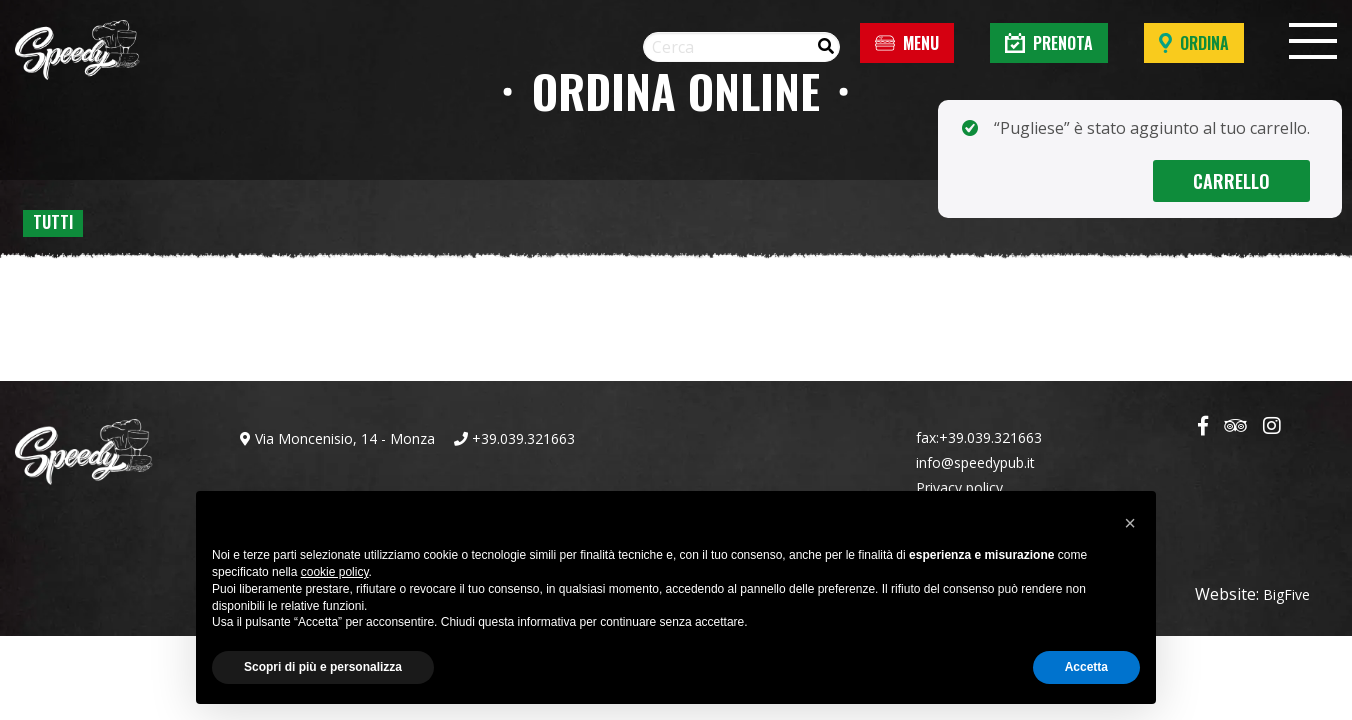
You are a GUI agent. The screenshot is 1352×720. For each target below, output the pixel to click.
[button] (1130, 523)
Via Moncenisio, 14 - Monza (337, 438)
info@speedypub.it (975, 462)
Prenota (1049, 43)
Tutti (53, 222)
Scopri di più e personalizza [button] (323, 667)
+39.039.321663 (514, 438)
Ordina (1194, 43)
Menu (907, 43)
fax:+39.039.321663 (979, 437)
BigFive (1286, 594)
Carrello (1232, 181)
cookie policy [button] (335, 572)
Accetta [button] (1086, 667)
